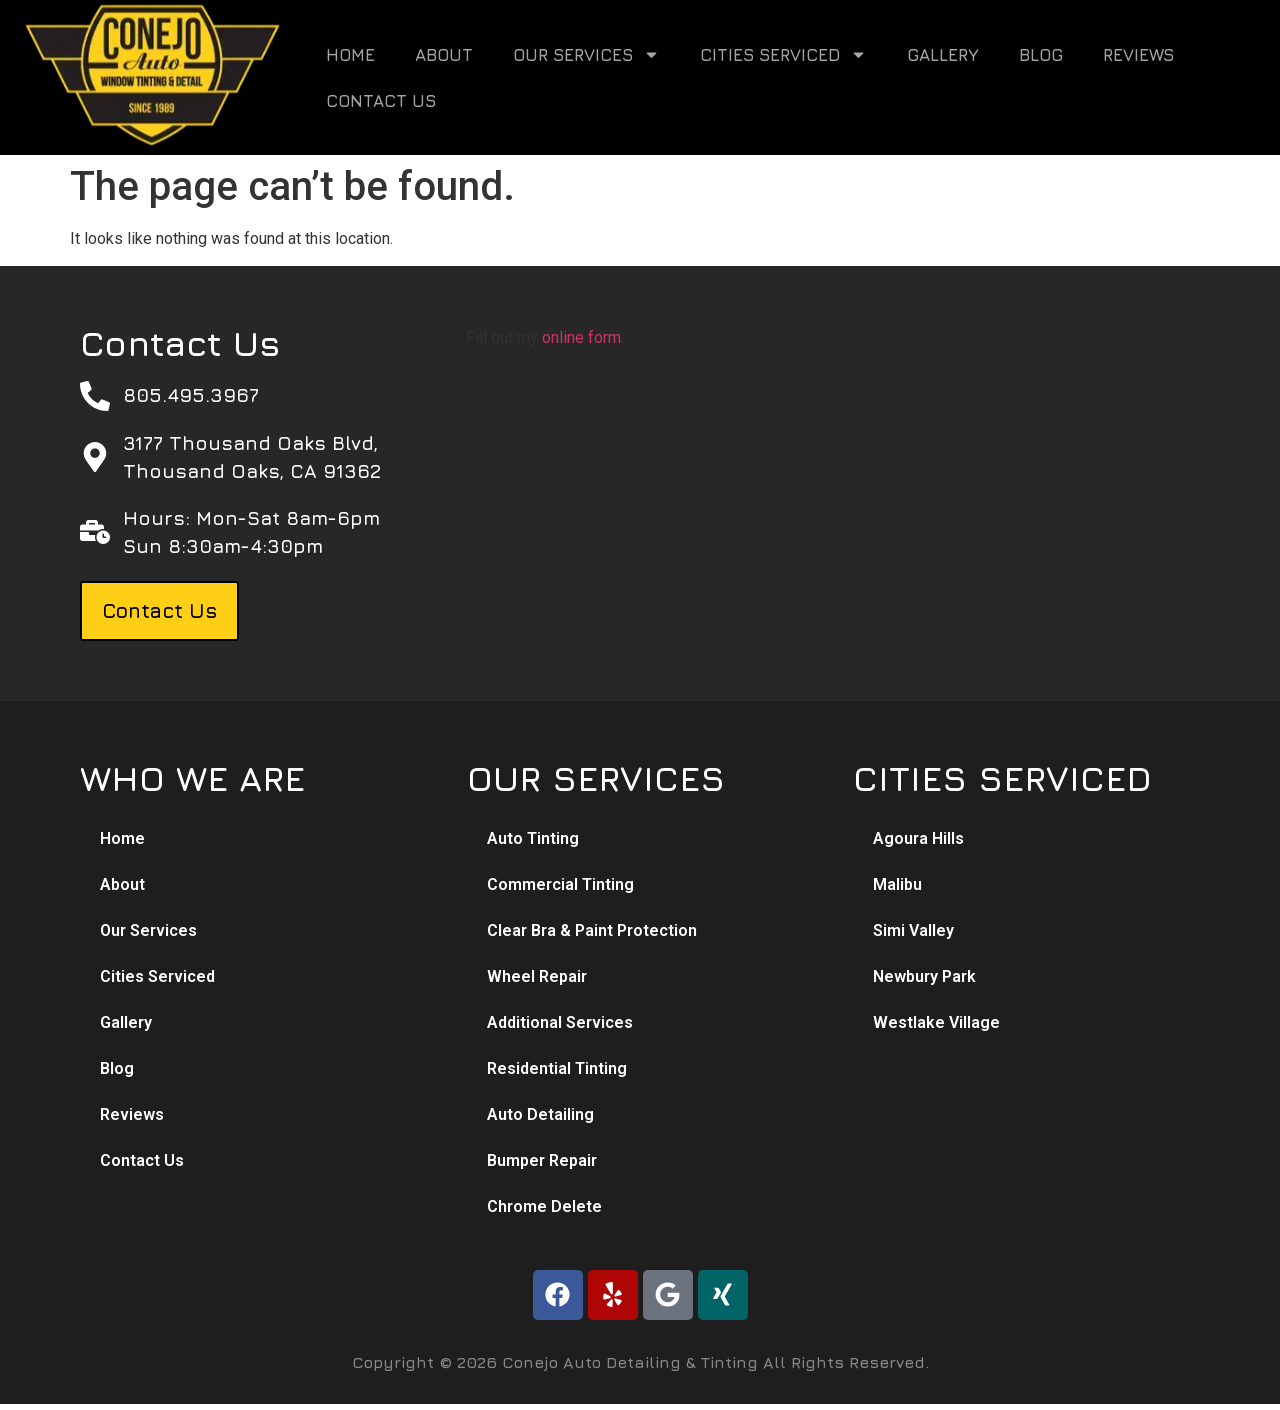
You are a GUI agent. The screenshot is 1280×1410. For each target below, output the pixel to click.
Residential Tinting (557, 1068)
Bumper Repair (542, 1160)
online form (581, 337)
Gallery (943, 55)
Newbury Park (924, 976)
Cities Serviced (783, 54)
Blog (1041, 55)
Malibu (897, 884)
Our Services (586, 54)
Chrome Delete (544, 1206)
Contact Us (381, 101)
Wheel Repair (537, 976)
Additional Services (560, 1022)
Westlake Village (936, 1022)
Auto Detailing (540, 1114)
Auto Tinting (533, 838)
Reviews (1138, 55)
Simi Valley (913, 930)
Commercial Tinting (560, 884)
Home (350, 55)
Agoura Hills (918, 838)
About (444, 55)
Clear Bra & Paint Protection (592, 930)
